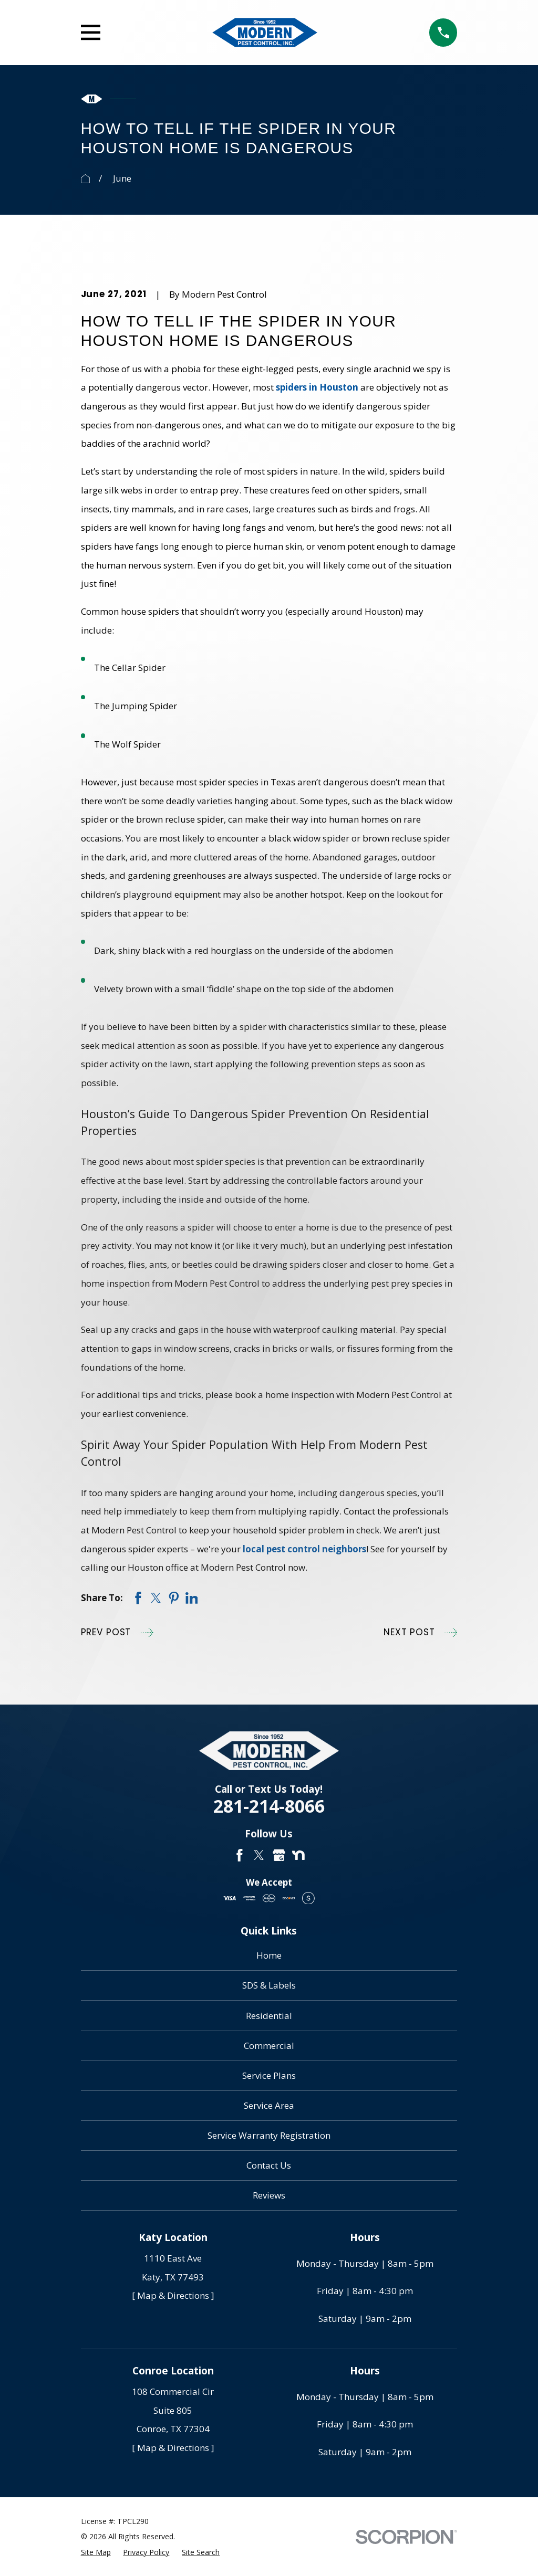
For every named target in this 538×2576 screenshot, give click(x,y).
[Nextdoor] (298, 1855)
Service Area (269, 2105)
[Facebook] (239, 1855)
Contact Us (268, 2165)
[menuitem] (96, 2552)
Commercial (269, 2045)
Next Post (420, 1632)
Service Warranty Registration (269, 2135)
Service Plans (269, 2075)
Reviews (269, 2195)
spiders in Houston (317, 387)
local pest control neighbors (304, 1549)
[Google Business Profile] (279, 1855)
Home (269, 1955)
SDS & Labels (269, 1985)
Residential (269, 2016)
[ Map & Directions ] (173, 2295)
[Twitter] (259, 1855)
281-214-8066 (269, 1806)
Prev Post (117, 1632)
